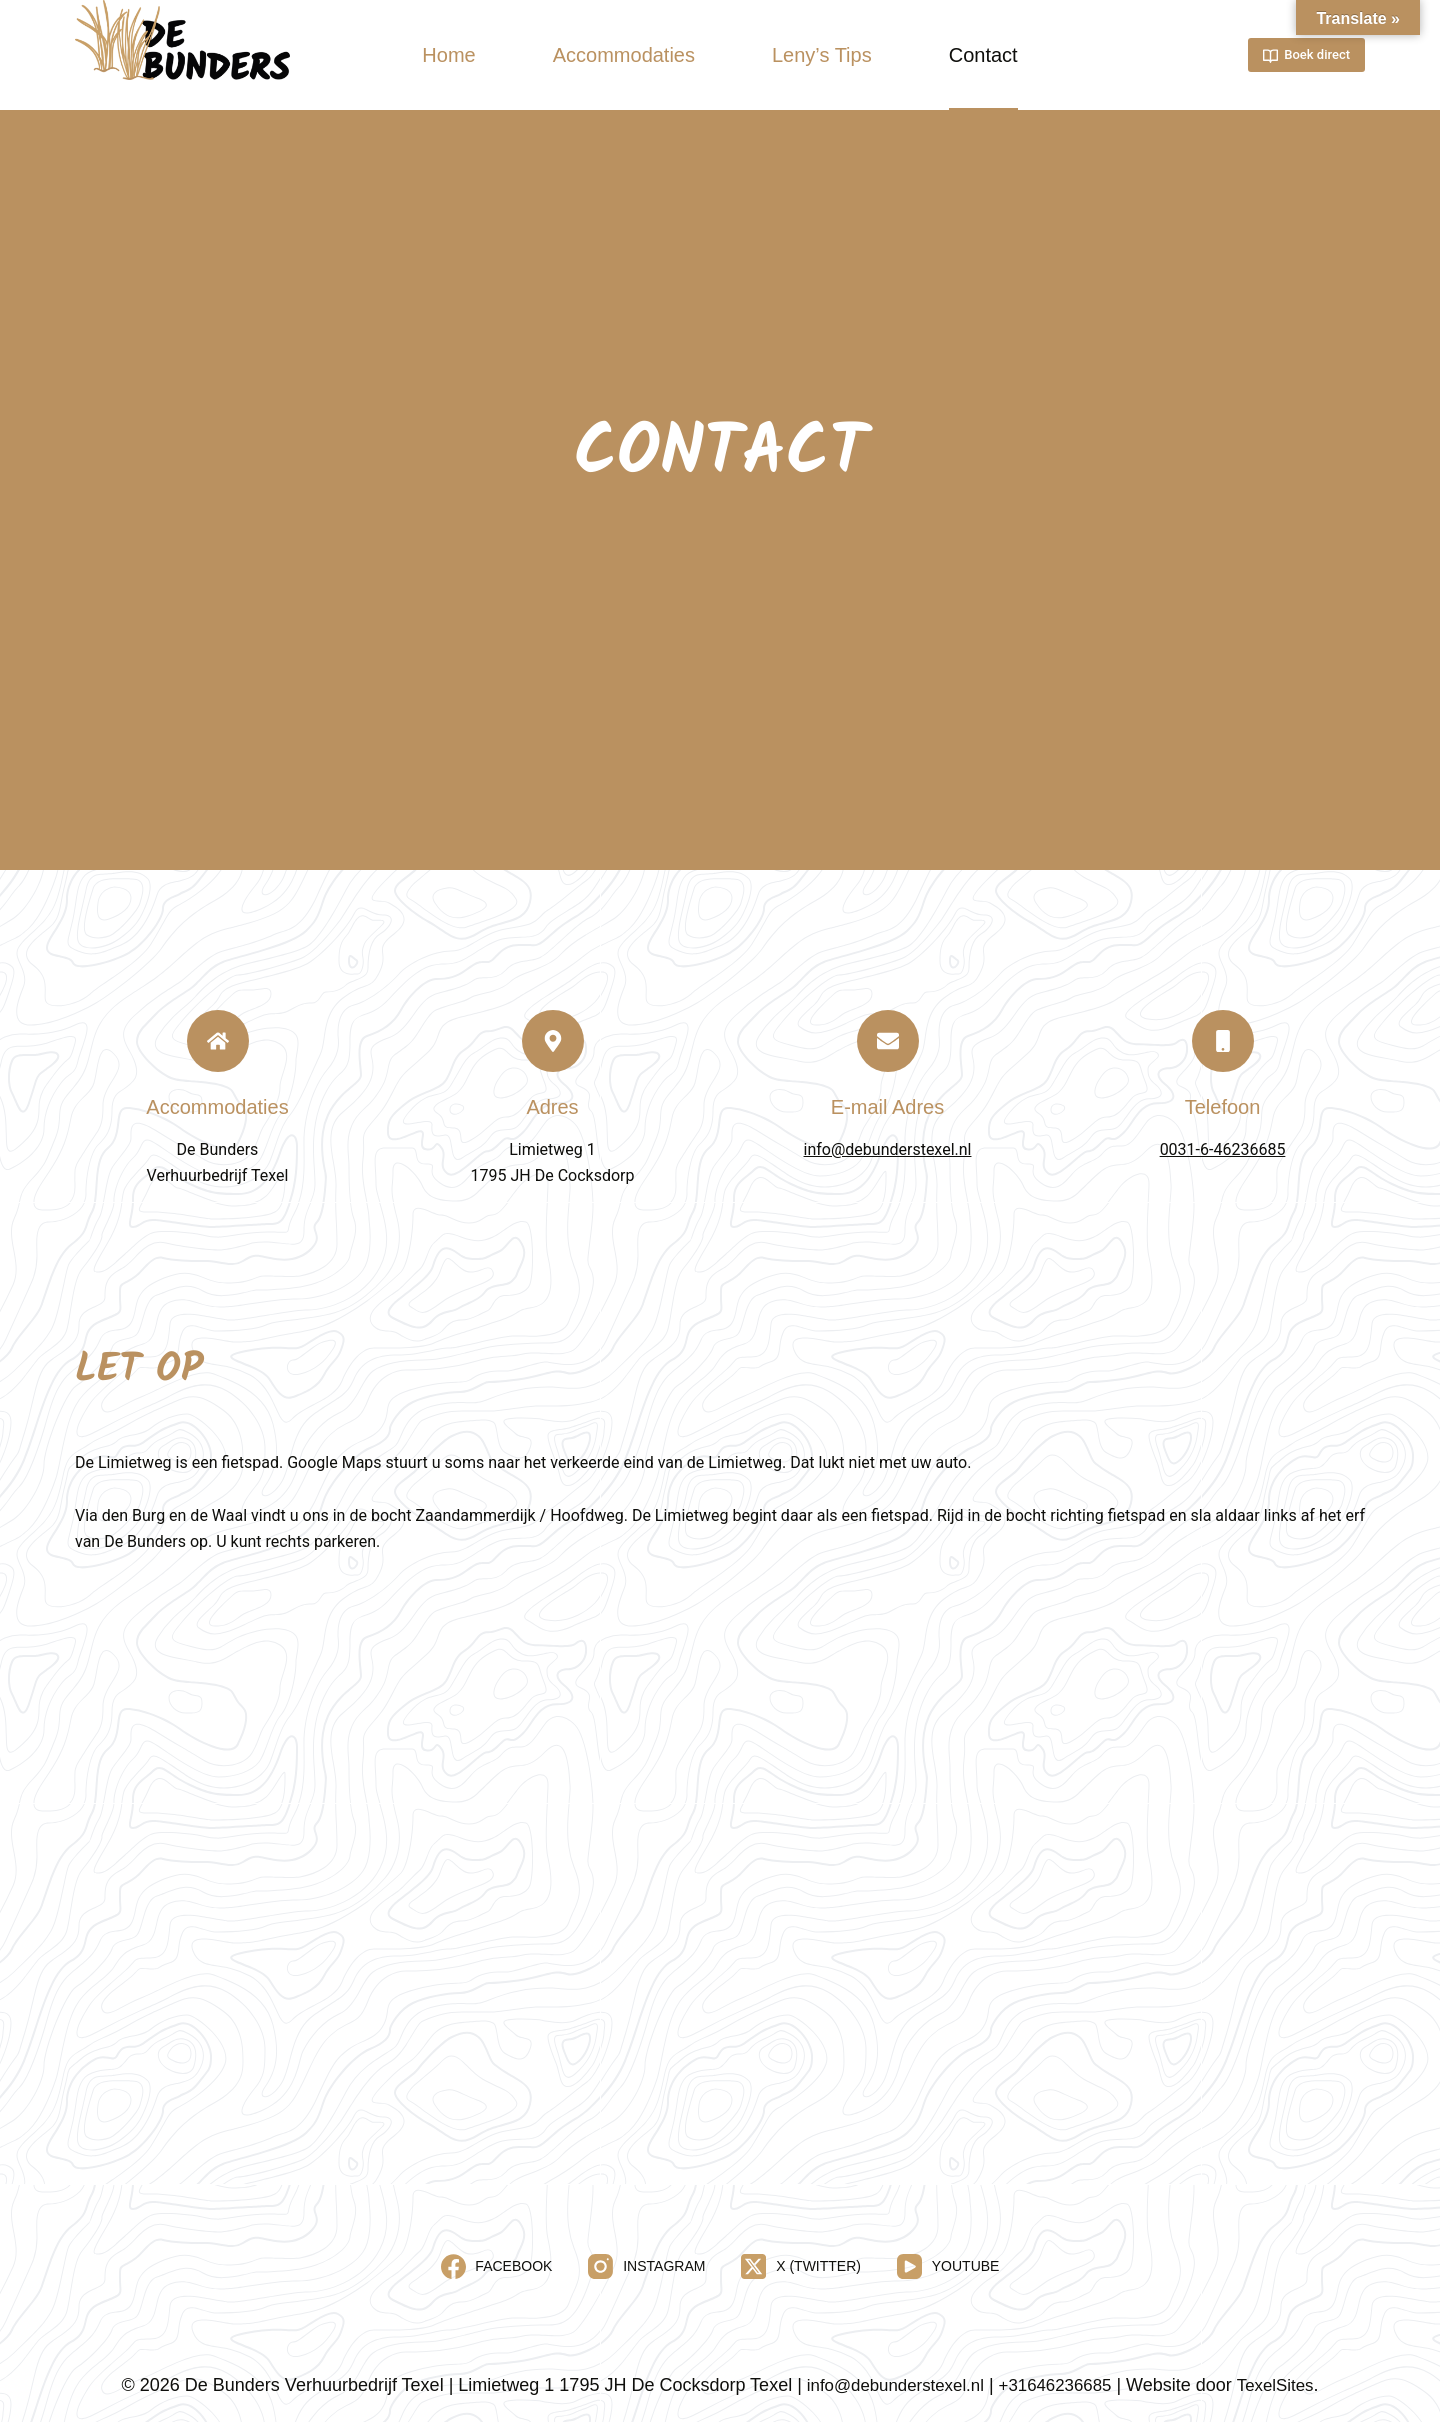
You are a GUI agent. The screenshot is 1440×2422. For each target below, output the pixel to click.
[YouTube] (948, 2266)
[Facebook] (497, 2266)
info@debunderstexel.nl (888, 1149)
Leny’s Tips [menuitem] (822, 55)
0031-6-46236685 (1223, 1149)
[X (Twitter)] (801, 2266)
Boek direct (1306, 55)
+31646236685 (1058, 2385)
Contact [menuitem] (983, 55)
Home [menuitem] (448, 55)
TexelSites (1285, 2385)
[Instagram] (646, 2266)
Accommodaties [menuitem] (624, 55)
